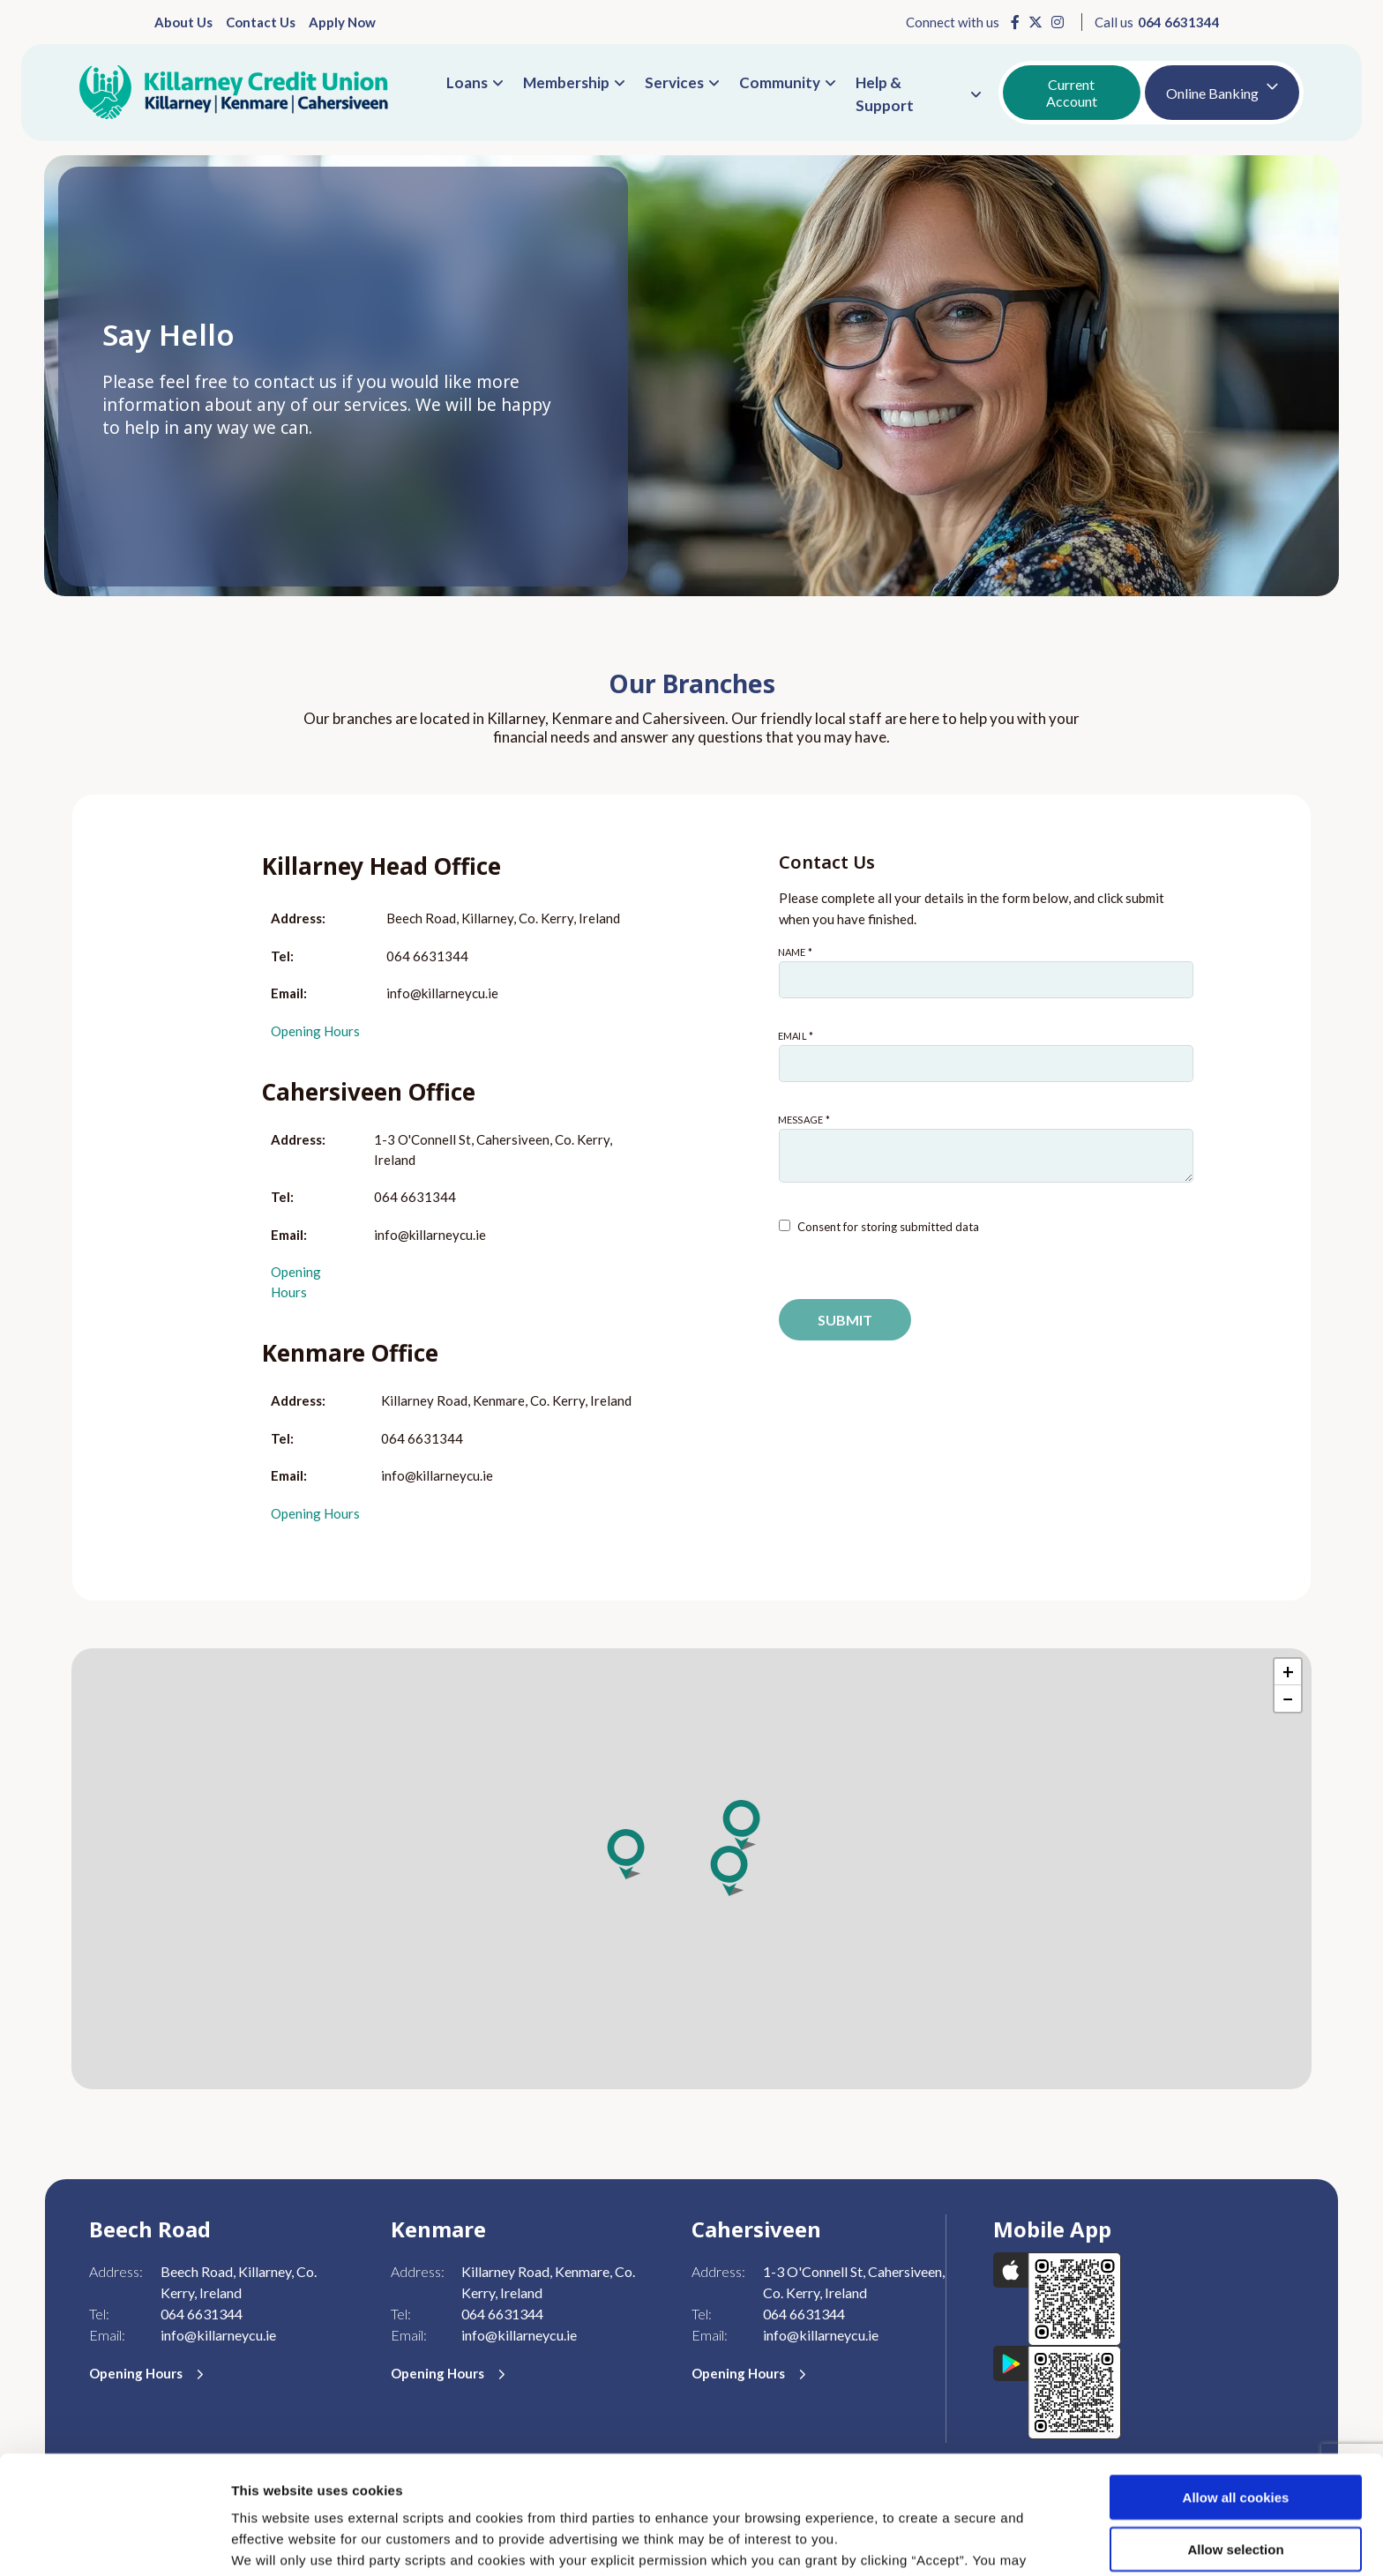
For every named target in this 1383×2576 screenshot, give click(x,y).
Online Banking (1212, 93)
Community (779, 82)
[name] (986, 979)
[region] (691, 1868)
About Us (183, 22)
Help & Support (885, 94)
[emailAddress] (986, 1063)
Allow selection (1235, 2430)
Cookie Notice (791, 2483)
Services (674, 82)
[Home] (233, 92)
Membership (566, 82)
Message (778, 1114)
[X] (1035, 21)
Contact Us (260, 22)
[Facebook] (1015, 21)
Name (778, 946)
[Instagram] (1057, 21)
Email (778, 1030)
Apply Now (342, 22)
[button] (742, 1824)
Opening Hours (315, 1031)
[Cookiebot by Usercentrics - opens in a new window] (114, 2541)
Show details (926, 2541)
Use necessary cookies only (1236, 2482)
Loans (467, 82)
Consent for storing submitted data (888, 1227)
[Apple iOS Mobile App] (1057, 2297)
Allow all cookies (1236, 2378)
